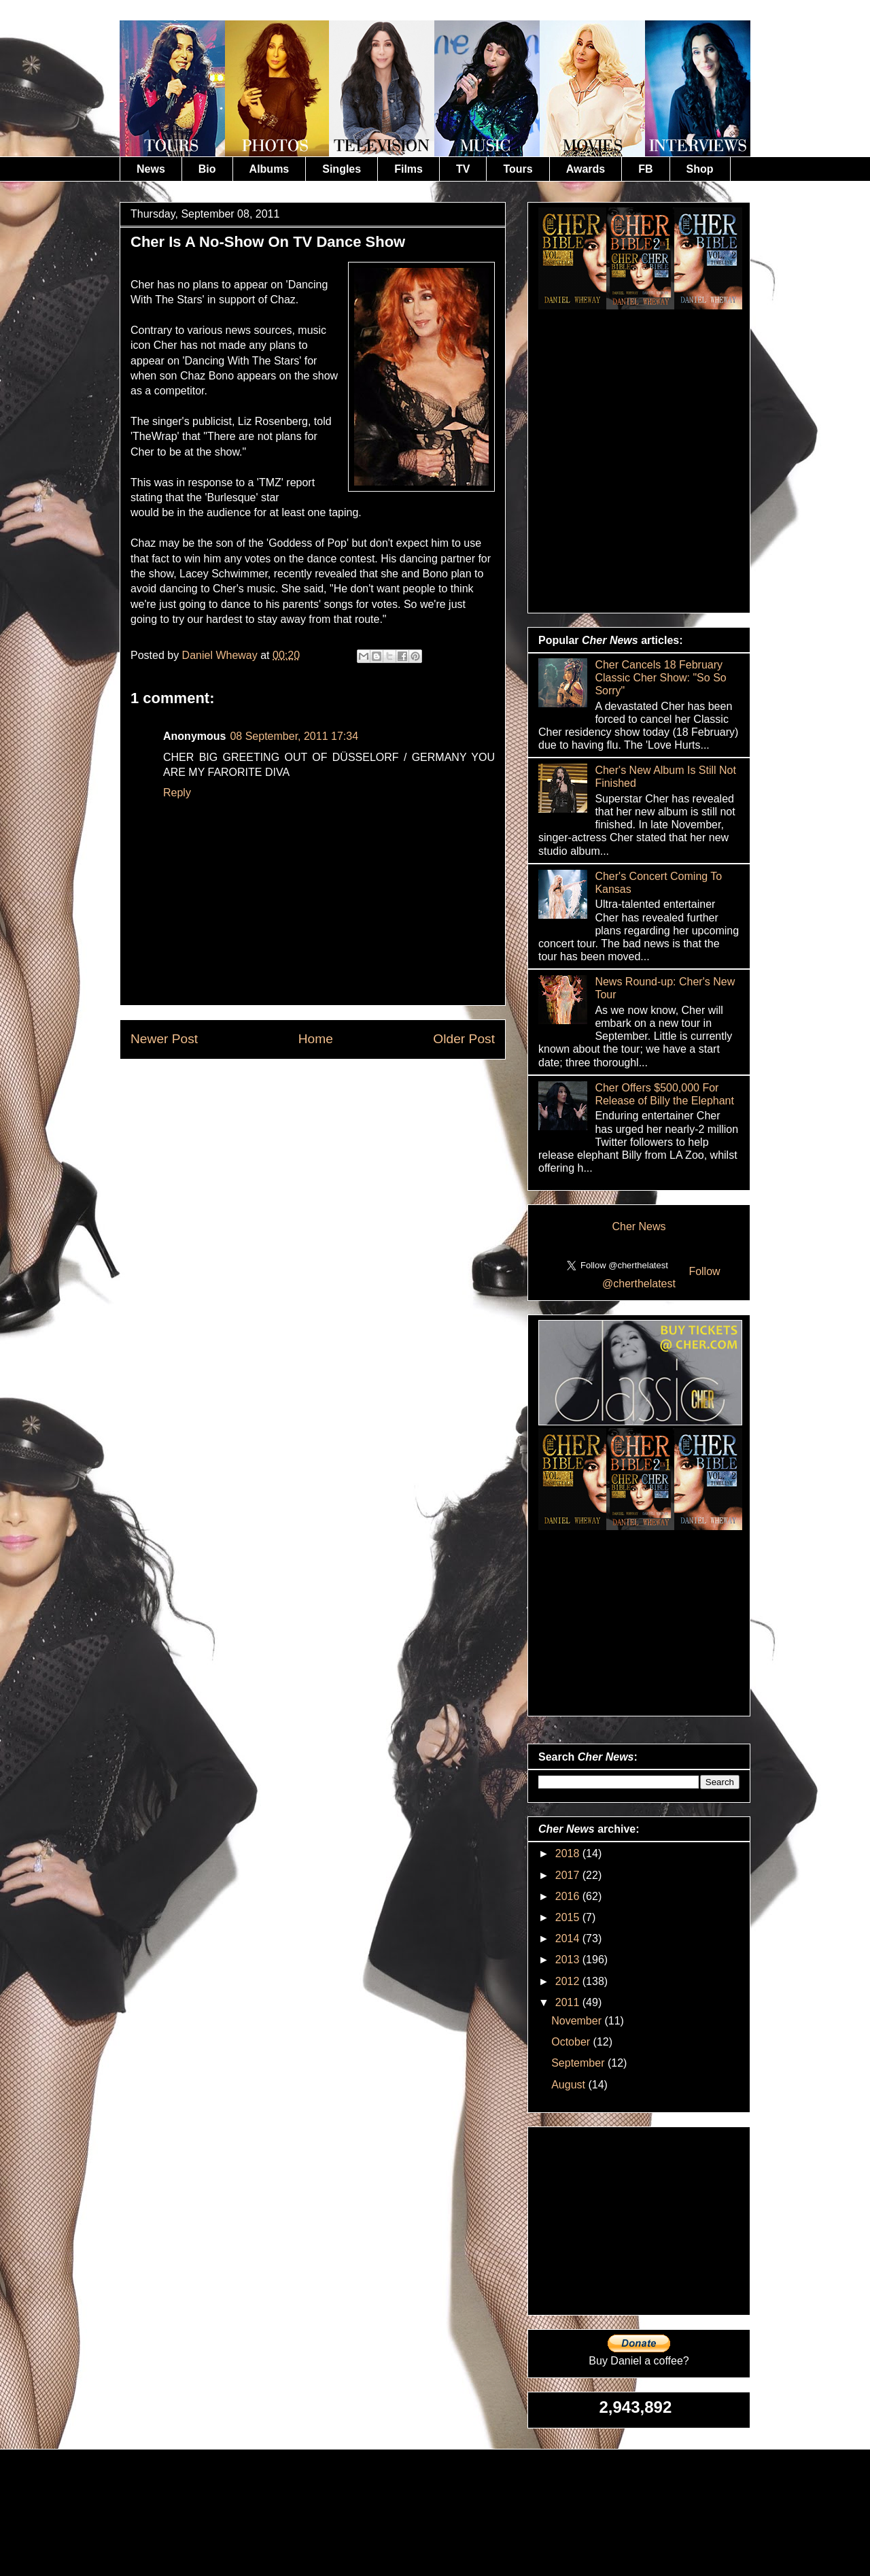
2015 (568, 1917)
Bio (207, 169)
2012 (568, 1981)
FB (645, 169)
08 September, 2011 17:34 (294, 736)
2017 (568, 1875)
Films (408, 169)
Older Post (464, 1039)
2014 (568, 1938)
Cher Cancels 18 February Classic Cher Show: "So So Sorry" (660, 677)
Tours (517, 169)
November (577, 2021)
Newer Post (164, 1039)
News (151, 169)
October (572, 2042)
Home (315, 1039)
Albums (269, 169)
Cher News (638, 1226)
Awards (586, 169)
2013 (568, 1959)
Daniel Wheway (221, 655)
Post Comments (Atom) (346, 1090)
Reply (177, 792)
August (569, 2084)
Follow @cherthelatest (661, 1277)
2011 (568, 2002)
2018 (568, 1853)
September (579, 2063)
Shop (700, 169)
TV (463, 169)
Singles (341, 169)
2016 (568, 1896)
